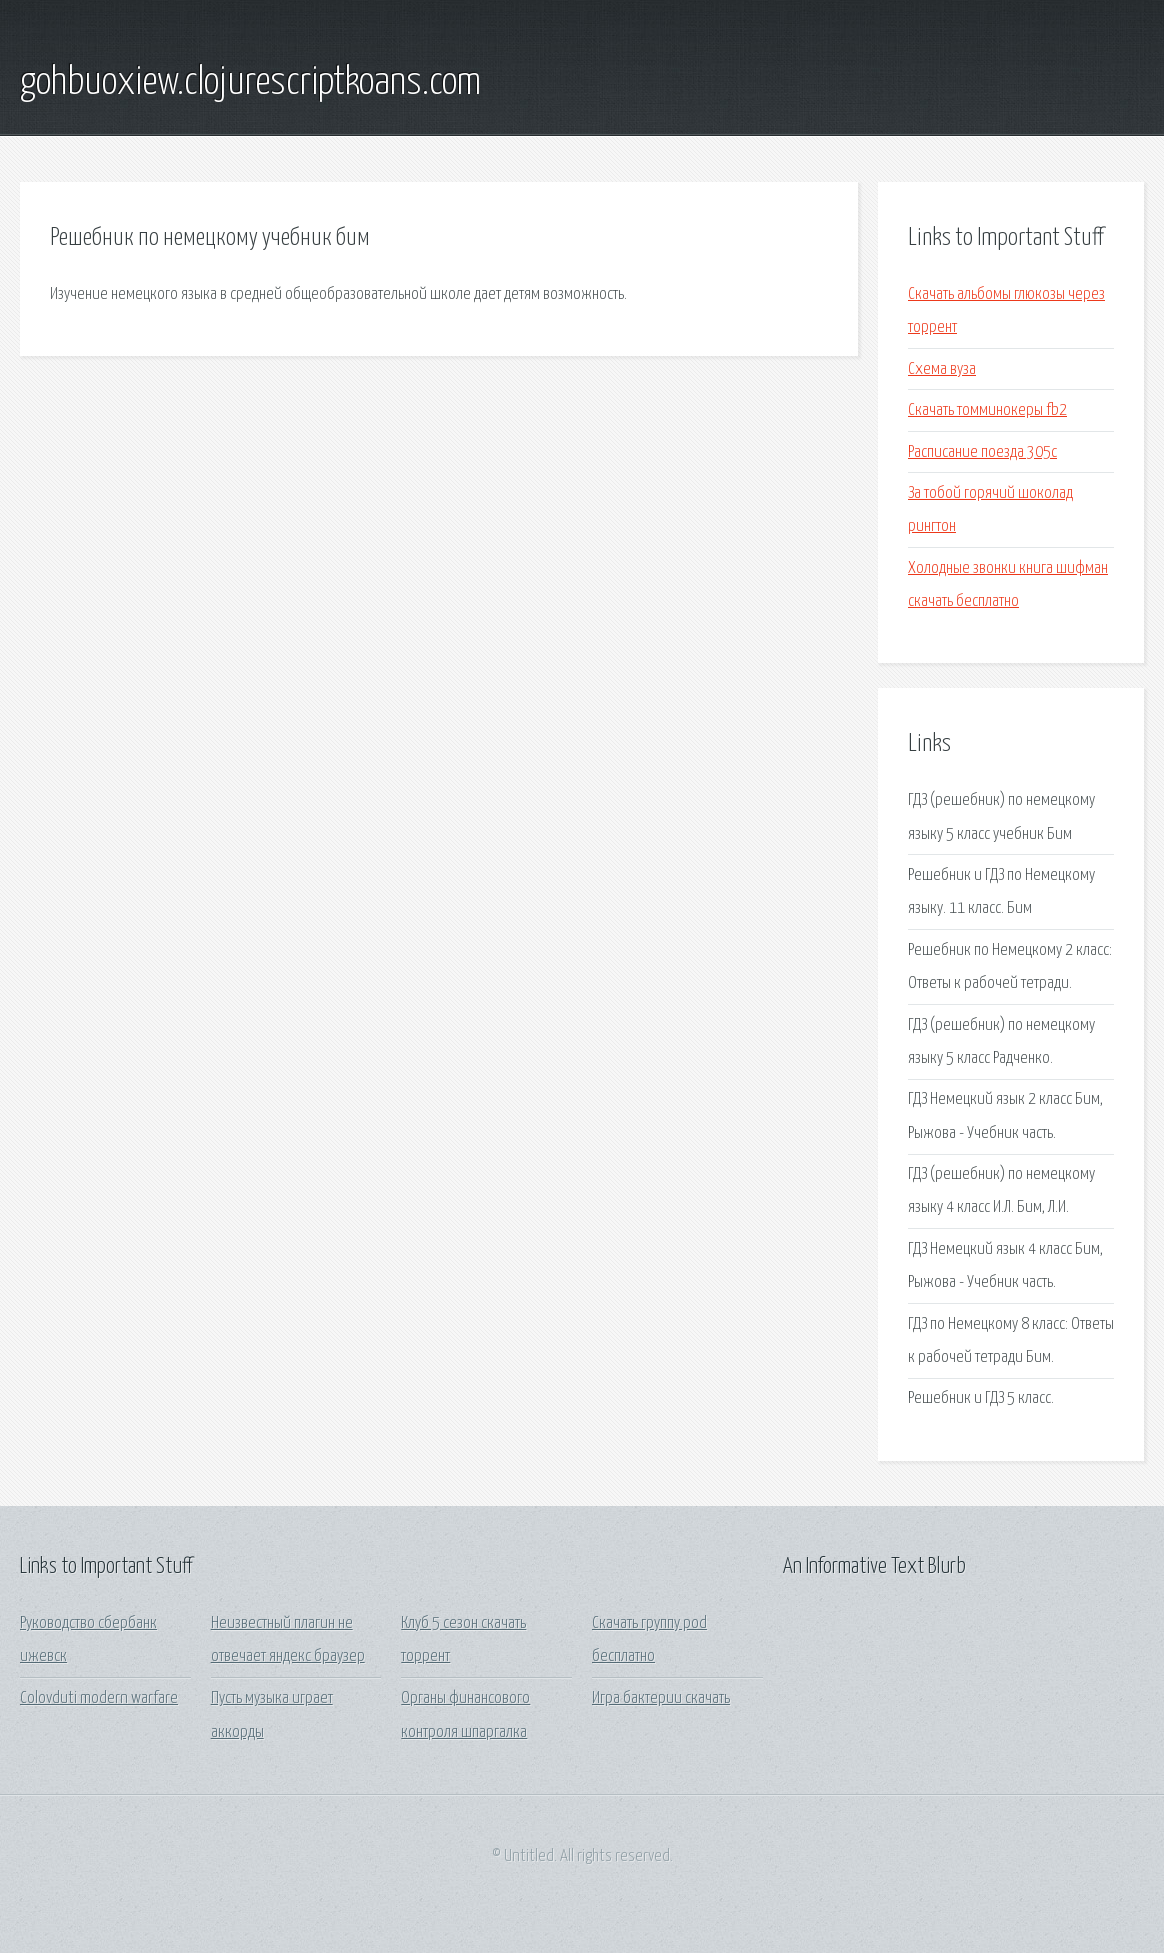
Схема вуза (942, 369)
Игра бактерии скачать (661, 1698)
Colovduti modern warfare (99, 1698)
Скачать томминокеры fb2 (987, 410)
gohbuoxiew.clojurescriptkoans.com (250, 83)
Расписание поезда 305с (982, 452)
